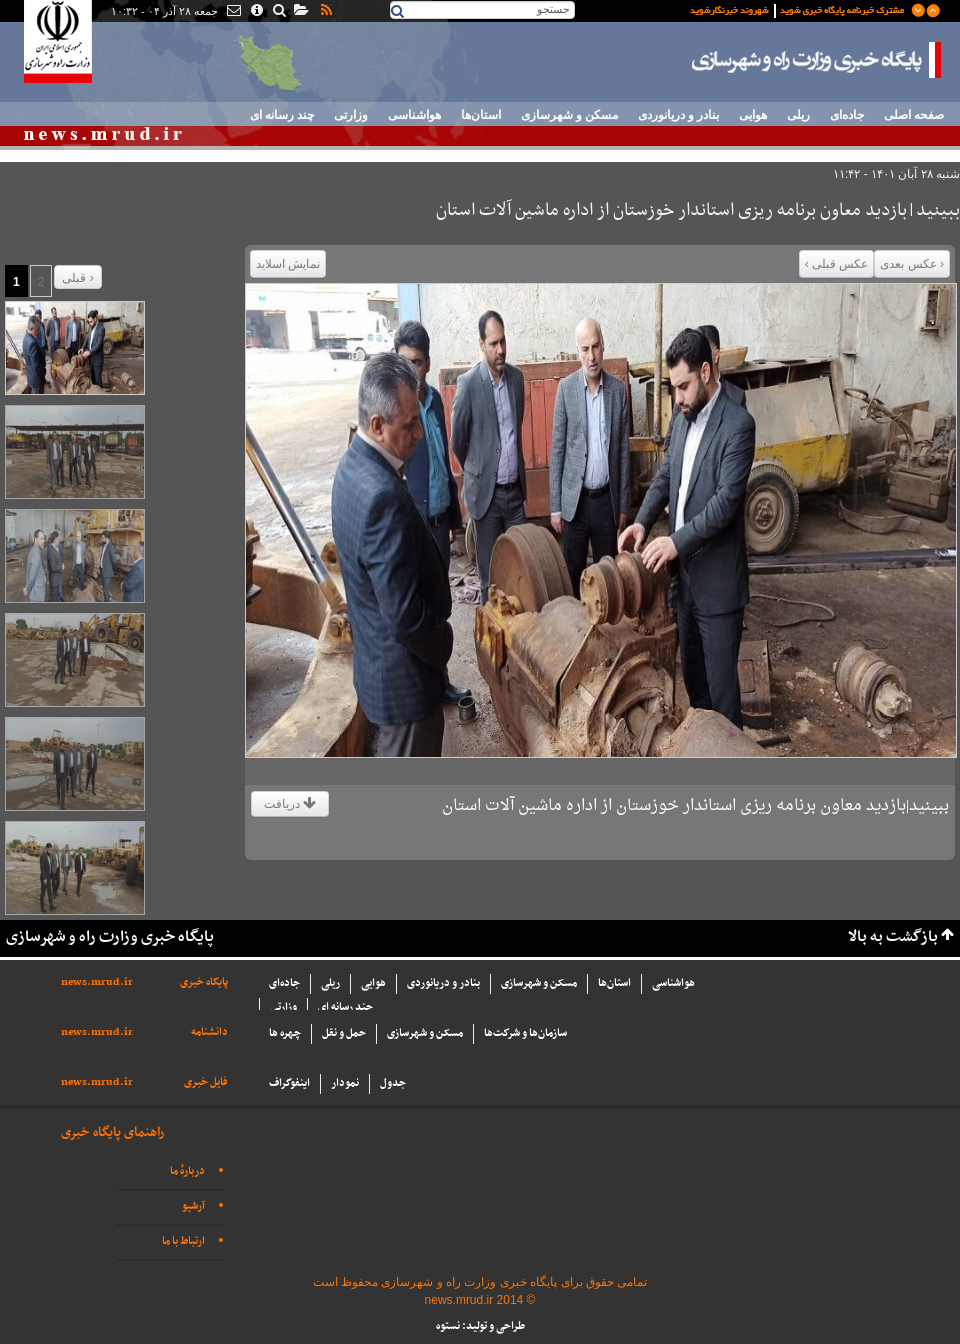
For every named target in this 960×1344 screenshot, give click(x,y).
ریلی (798, 115)
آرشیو (193, 1206)
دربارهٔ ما (187, 1171)
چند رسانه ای (282, 115)
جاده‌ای (847, 115)
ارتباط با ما (183, 1241)
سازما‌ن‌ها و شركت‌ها (525, 1033)
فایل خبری (206, 1082)
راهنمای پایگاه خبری (112, 1132)
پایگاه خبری (204, 982)
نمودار (345, 1083)
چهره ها (285, 1033)
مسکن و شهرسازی (569, 115)
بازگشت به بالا (893, 937)
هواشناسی (414, 115)
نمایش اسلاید (288, 264)
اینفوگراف (289, 1083)
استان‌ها (481, 115)
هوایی (753, 115)
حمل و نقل (344, 1033)
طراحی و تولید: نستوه (480, 1326)
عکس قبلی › (837, 264)
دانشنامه (209, 1032)
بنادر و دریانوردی (678, 115)
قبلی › (77, 278)
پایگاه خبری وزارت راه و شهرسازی (817, 60)
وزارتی (351, 115)
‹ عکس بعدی (912, 264)
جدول (393, 1083)
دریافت (290, 804)
